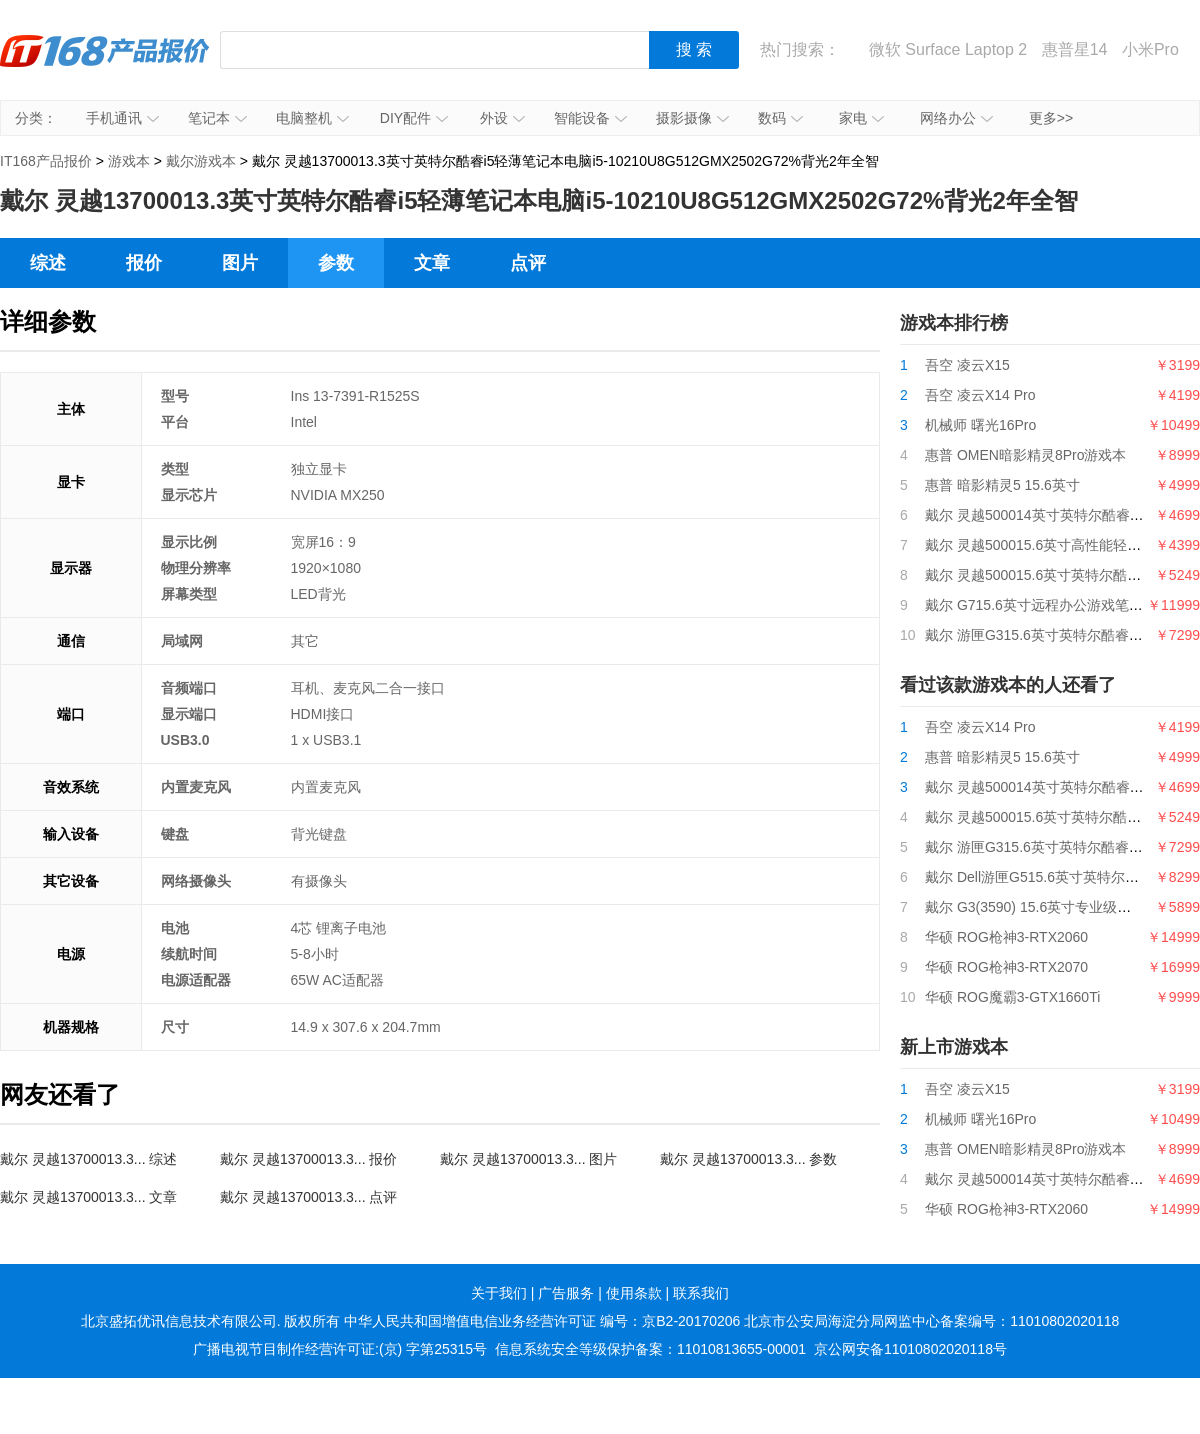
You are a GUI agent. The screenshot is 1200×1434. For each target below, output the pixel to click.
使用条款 (634, 1293)
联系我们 (701, 1293)
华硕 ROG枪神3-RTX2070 (1006, 967)
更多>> (1051, 118)
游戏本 (129, 161)
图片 (240, 263)
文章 (432, 263)
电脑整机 (312, 118)
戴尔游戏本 (201, 161)
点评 (528, 263)
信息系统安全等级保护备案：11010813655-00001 (650, 1349)
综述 (48, 263)
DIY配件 (414, 118)
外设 (502, 118)
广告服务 (566, 1293)
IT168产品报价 (105, 65)
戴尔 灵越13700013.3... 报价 (308, 1159)
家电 (861, 118)
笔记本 (217, 118)
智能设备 (590, 118)
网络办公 (956, 118)
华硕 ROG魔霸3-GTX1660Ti (1012, 997)
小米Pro (1150, 49)
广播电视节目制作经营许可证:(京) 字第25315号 (340, 1349)
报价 (144, 263)
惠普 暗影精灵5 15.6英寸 (1002, 485)
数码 (780, 118)
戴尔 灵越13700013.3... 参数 (748, 1159)
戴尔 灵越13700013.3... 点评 (308, 1197)
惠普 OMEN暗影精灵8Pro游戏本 (1025, 455)
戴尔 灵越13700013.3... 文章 (88, 1197)
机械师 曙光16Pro (980, 425)
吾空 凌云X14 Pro (980, 395)
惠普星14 (1075, 49)
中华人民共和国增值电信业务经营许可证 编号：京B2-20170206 (542, 1321)
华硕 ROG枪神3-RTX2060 (1006, 937)
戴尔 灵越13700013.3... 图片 (528, 1159)
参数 (336, 263)
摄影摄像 (692, 118)
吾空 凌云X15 (967, 365)
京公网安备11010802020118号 (910, 1349)
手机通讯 (122, 118)
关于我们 (499, 1293)
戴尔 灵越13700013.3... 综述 (88, 1159)
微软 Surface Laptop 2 (948, 49)
